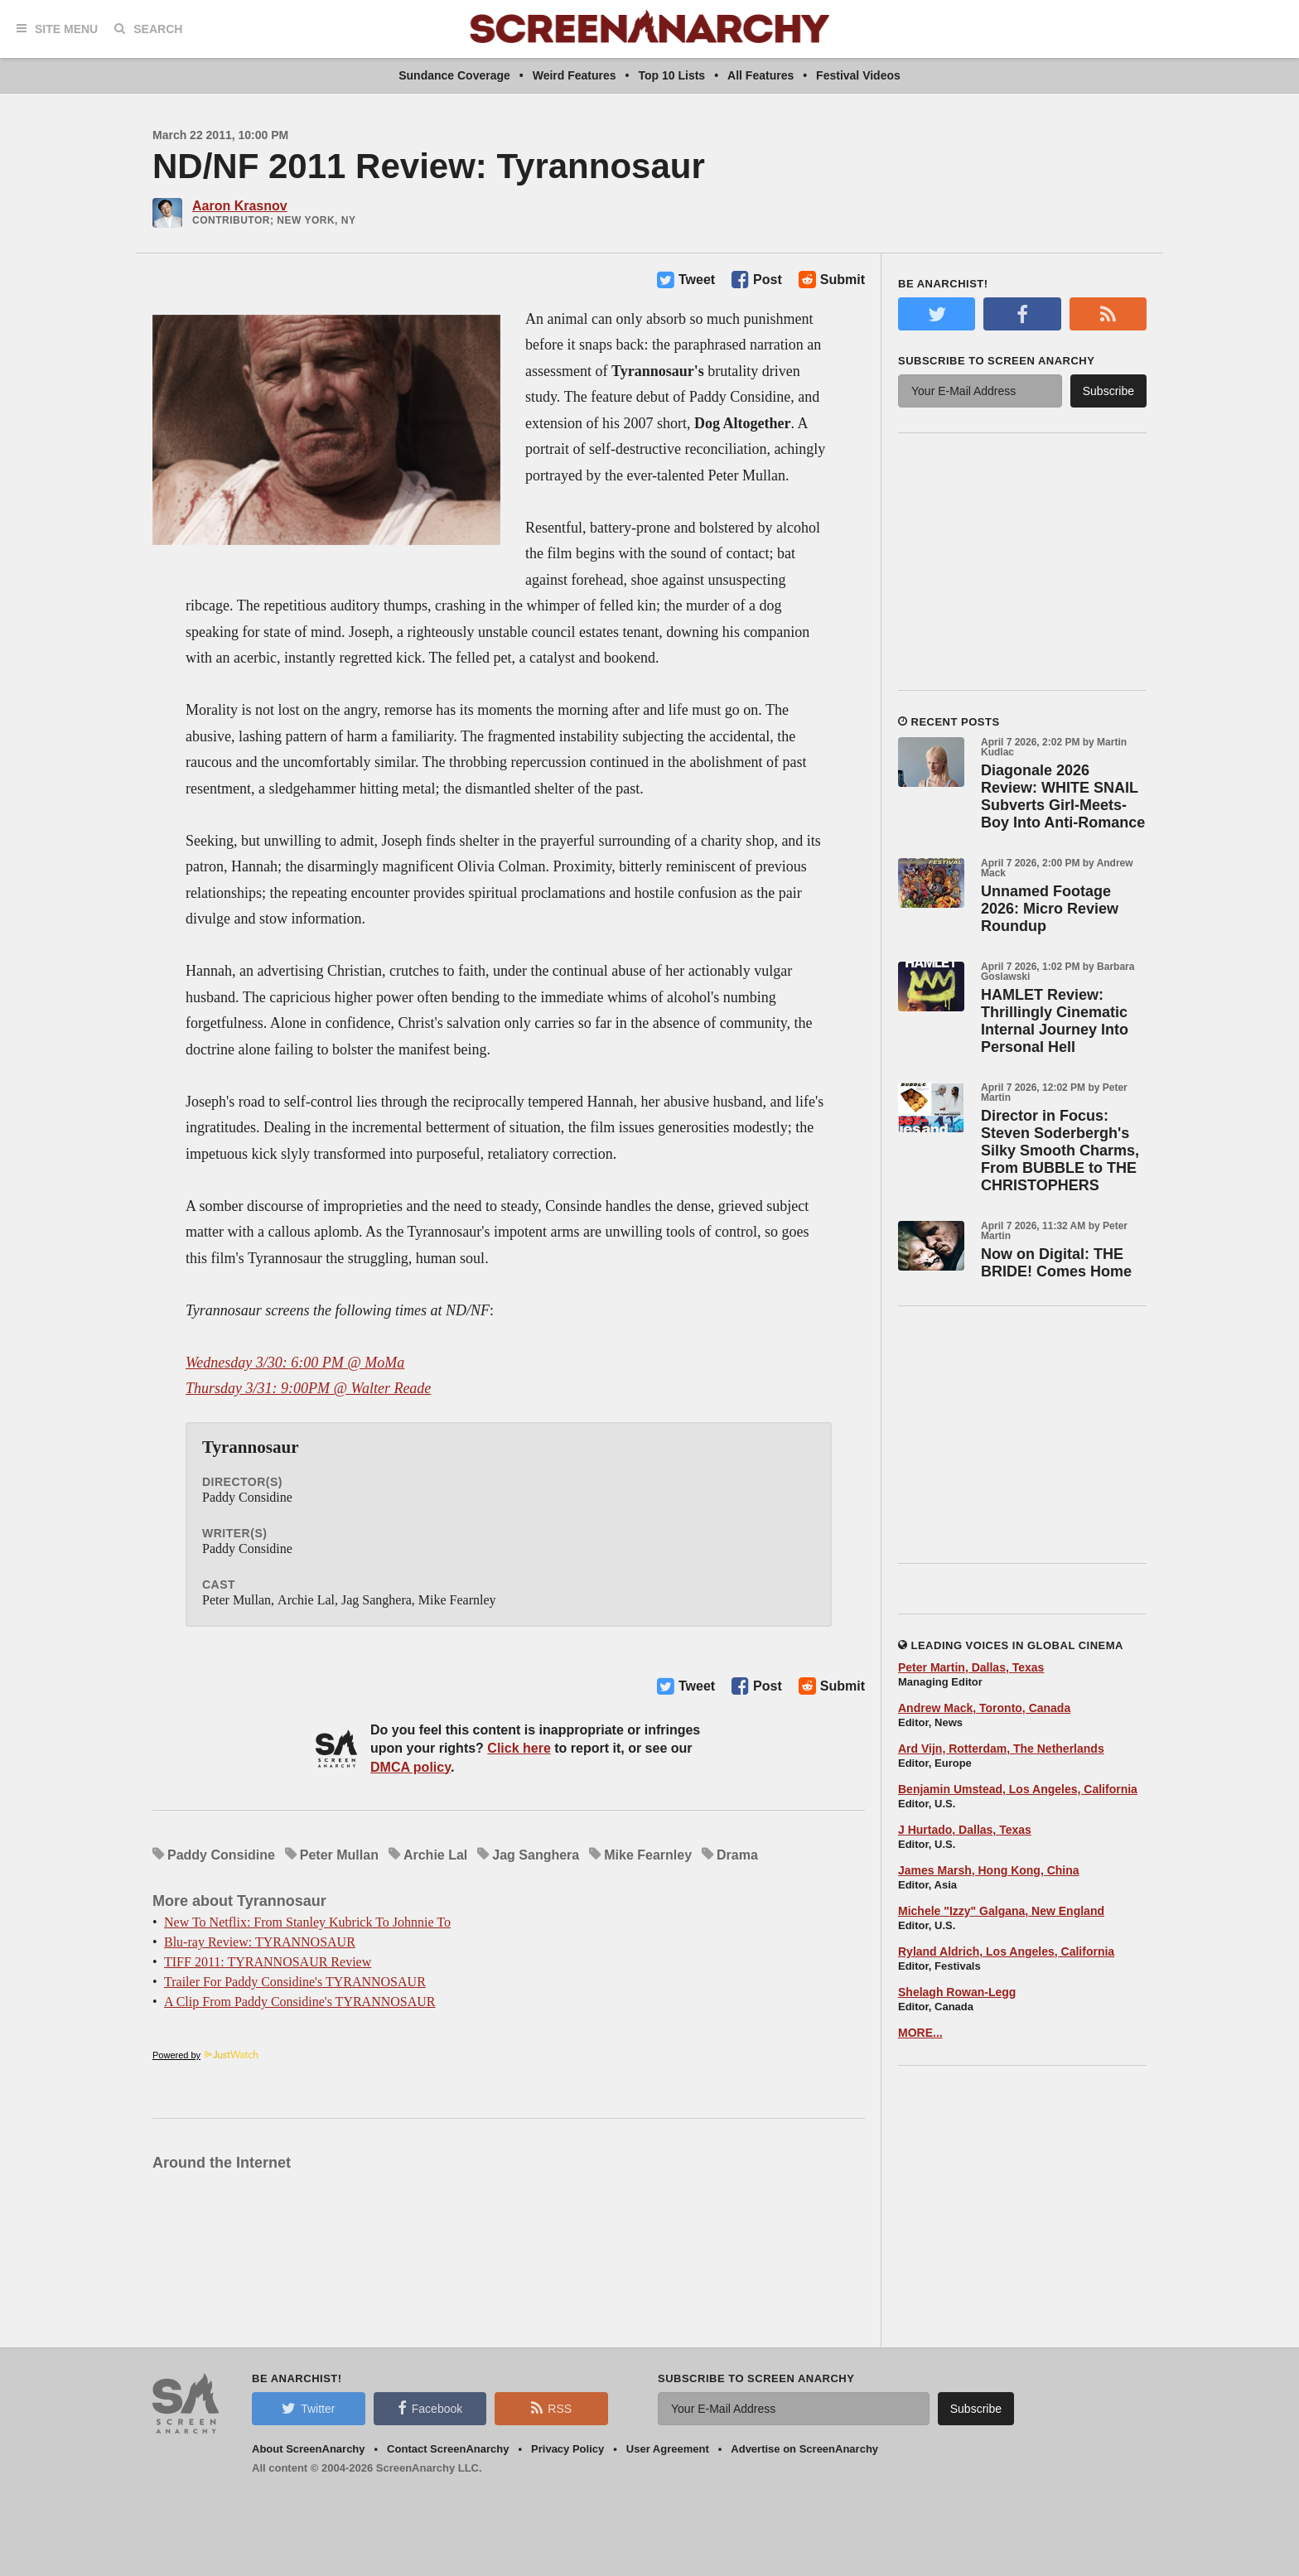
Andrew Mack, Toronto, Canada (984, 1708)
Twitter (308, 2407)
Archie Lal (435, 1855)
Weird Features (574, 75)
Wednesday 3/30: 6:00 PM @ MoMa (295, 1362)
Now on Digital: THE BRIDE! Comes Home (1056, 1263)
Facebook (430, 2407)
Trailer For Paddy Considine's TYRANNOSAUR (295, 1982)
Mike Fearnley (648, 1855)
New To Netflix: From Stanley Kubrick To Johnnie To (307, 1922)
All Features (760, 75)
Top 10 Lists (672, 75)
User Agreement (667, 2449)
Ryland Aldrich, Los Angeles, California (1006, 1951)
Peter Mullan (339, 1855)
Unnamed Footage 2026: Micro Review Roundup (1049, 908)
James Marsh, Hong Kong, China (988, 1870)
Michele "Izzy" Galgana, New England (1001, 1911)
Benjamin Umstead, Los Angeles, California (1017, 1789)
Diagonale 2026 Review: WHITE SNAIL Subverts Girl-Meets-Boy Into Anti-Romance (1063, 796)
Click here (518, 1748)
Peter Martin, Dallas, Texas (971, 1667)
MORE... (920, 2032)
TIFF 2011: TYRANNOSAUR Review (267, 1962)
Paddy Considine (221, 1855)
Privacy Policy (567, 2449)
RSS (551, 2407)
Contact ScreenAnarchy (448, 2449)
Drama (737, 1855)
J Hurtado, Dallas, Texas (964, 1829)
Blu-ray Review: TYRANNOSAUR (259, 1942)
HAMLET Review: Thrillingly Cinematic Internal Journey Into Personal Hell (1054, 1021)
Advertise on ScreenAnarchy (804, 2449)
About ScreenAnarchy (308, 2449)
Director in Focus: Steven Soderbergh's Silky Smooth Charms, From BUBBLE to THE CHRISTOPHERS (1060, 1150)
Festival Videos (858, 75)
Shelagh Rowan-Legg (957, 1992)
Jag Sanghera (535, 1855)
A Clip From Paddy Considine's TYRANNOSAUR (300, 2002)
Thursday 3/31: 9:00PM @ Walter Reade (308, 1388)
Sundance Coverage (454, 75)
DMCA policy (410, 1767)
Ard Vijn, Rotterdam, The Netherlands (1001, 1748)
